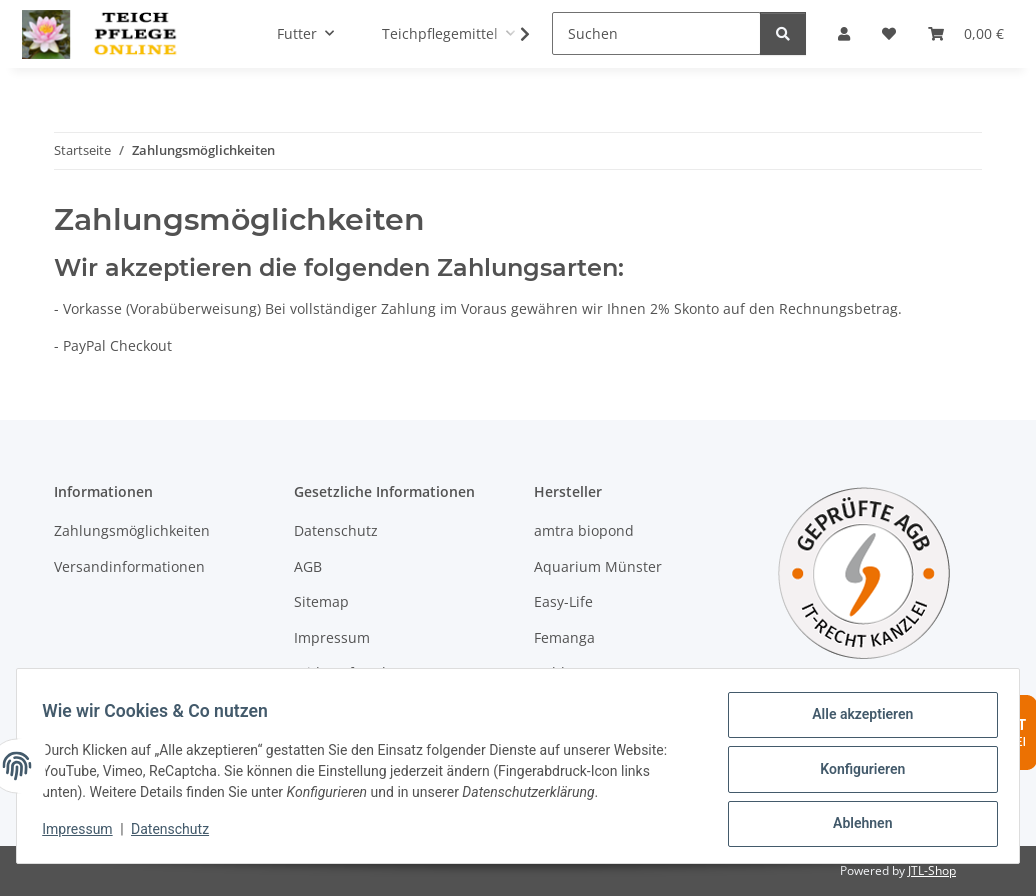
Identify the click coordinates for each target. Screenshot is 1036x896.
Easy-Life (563, 601)
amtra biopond (584, 530)
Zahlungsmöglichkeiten (132, 530)
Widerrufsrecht (345, 672)
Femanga (564, 637)
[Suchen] (656, 33)
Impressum (84, 834)
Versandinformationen (129, 566)
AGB (308, 566)
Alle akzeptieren (855, 721)
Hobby (555, 672)
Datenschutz (177, 834)
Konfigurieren (855, 773)
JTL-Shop (932, 870)
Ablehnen (855, 825)
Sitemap (321, 601)
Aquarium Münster (598, 566)
